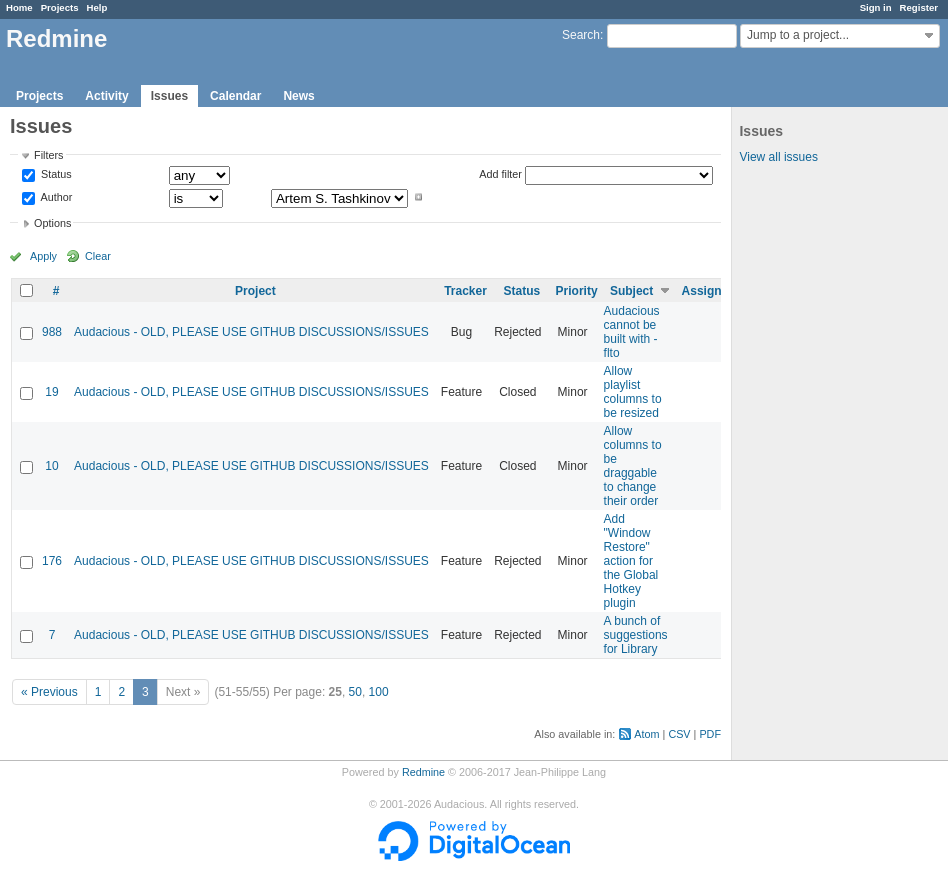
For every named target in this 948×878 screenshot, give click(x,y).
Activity (106, 96)
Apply (43, 256)
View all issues (778, 157)
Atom (646, 734)
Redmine (423, 772)
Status (55, 175)
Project (255, 291)
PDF (710, 734)
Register (919, 7)
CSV (679, 734)
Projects (60, 7)
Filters (48, 155)
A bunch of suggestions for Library (636, 635)
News (298, 96)
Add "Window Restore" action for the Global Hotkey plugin (631, 561)
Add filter (500, 174)
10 (51, 466)
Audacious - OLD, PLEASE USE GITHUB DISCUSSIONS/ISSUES (251, 332)
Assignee (708, 291)
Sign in (876, 7)
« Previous (49, 692)
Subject (631, 291)
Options (52, 223)
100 (379, 692)
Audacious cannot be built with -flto (632, 332)
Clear (98, 256)
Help (97, 7)
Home (19, 7)
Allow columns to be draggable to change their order (633, 466)
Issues (169, 96)
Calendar (235, 96)
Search (581, 35)
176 (52, 561)
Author (55, 197)
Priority (577, 291)
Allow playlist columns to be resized (633, 392)
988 (52, 332)
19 (51, 392)
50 (355, 692)
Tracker (465, 291)
